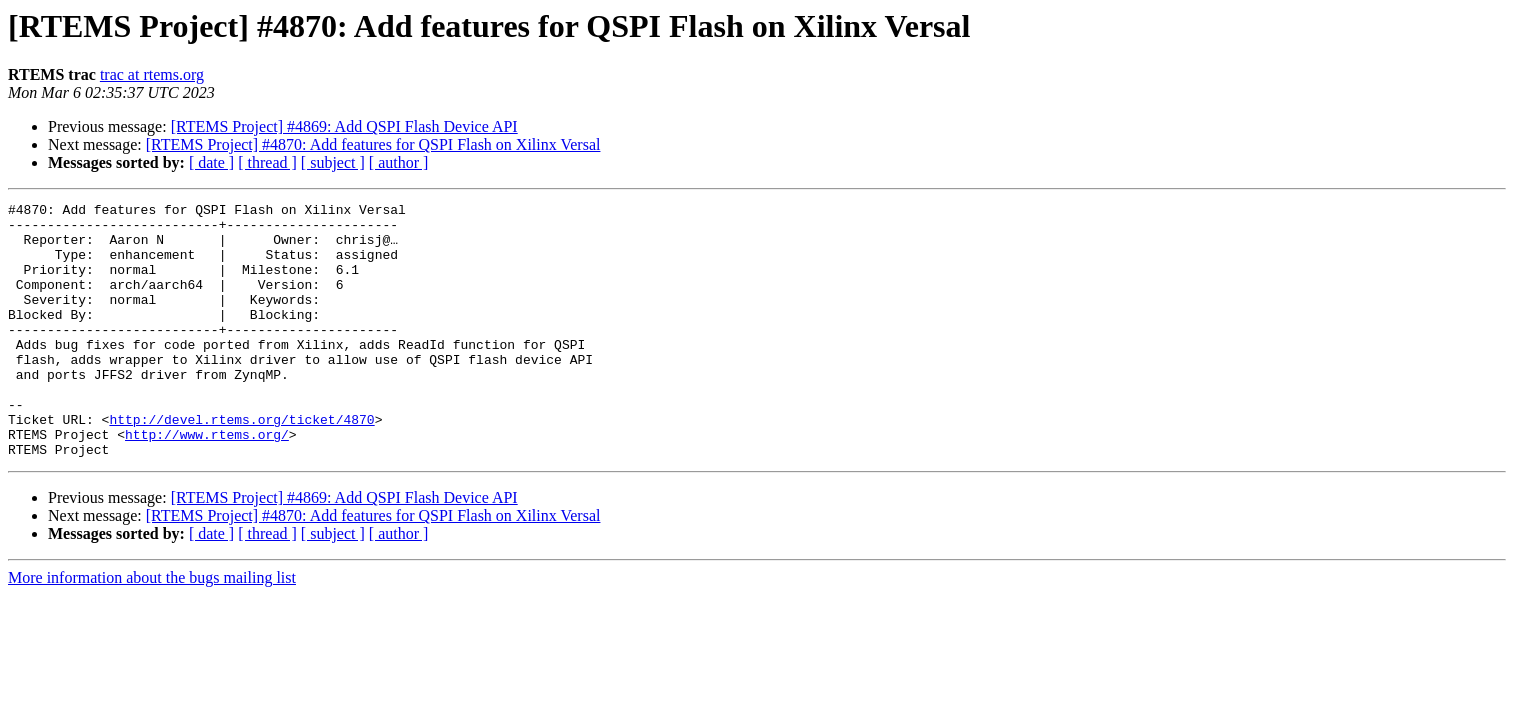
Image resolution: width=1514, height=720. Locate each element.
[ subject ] (333, 162)
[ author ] (399, 162)
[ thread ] (267, 162)
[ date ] (211, 162)
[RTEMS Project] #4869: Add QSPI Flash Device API (344, 126)
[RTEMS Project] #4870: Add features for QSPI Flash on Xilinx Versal (373, 144)
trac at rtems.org (152, 74)
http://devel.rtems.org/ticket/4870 (241, 464)
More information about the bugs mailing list (152, 628)
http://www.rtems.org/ (207, 482)
